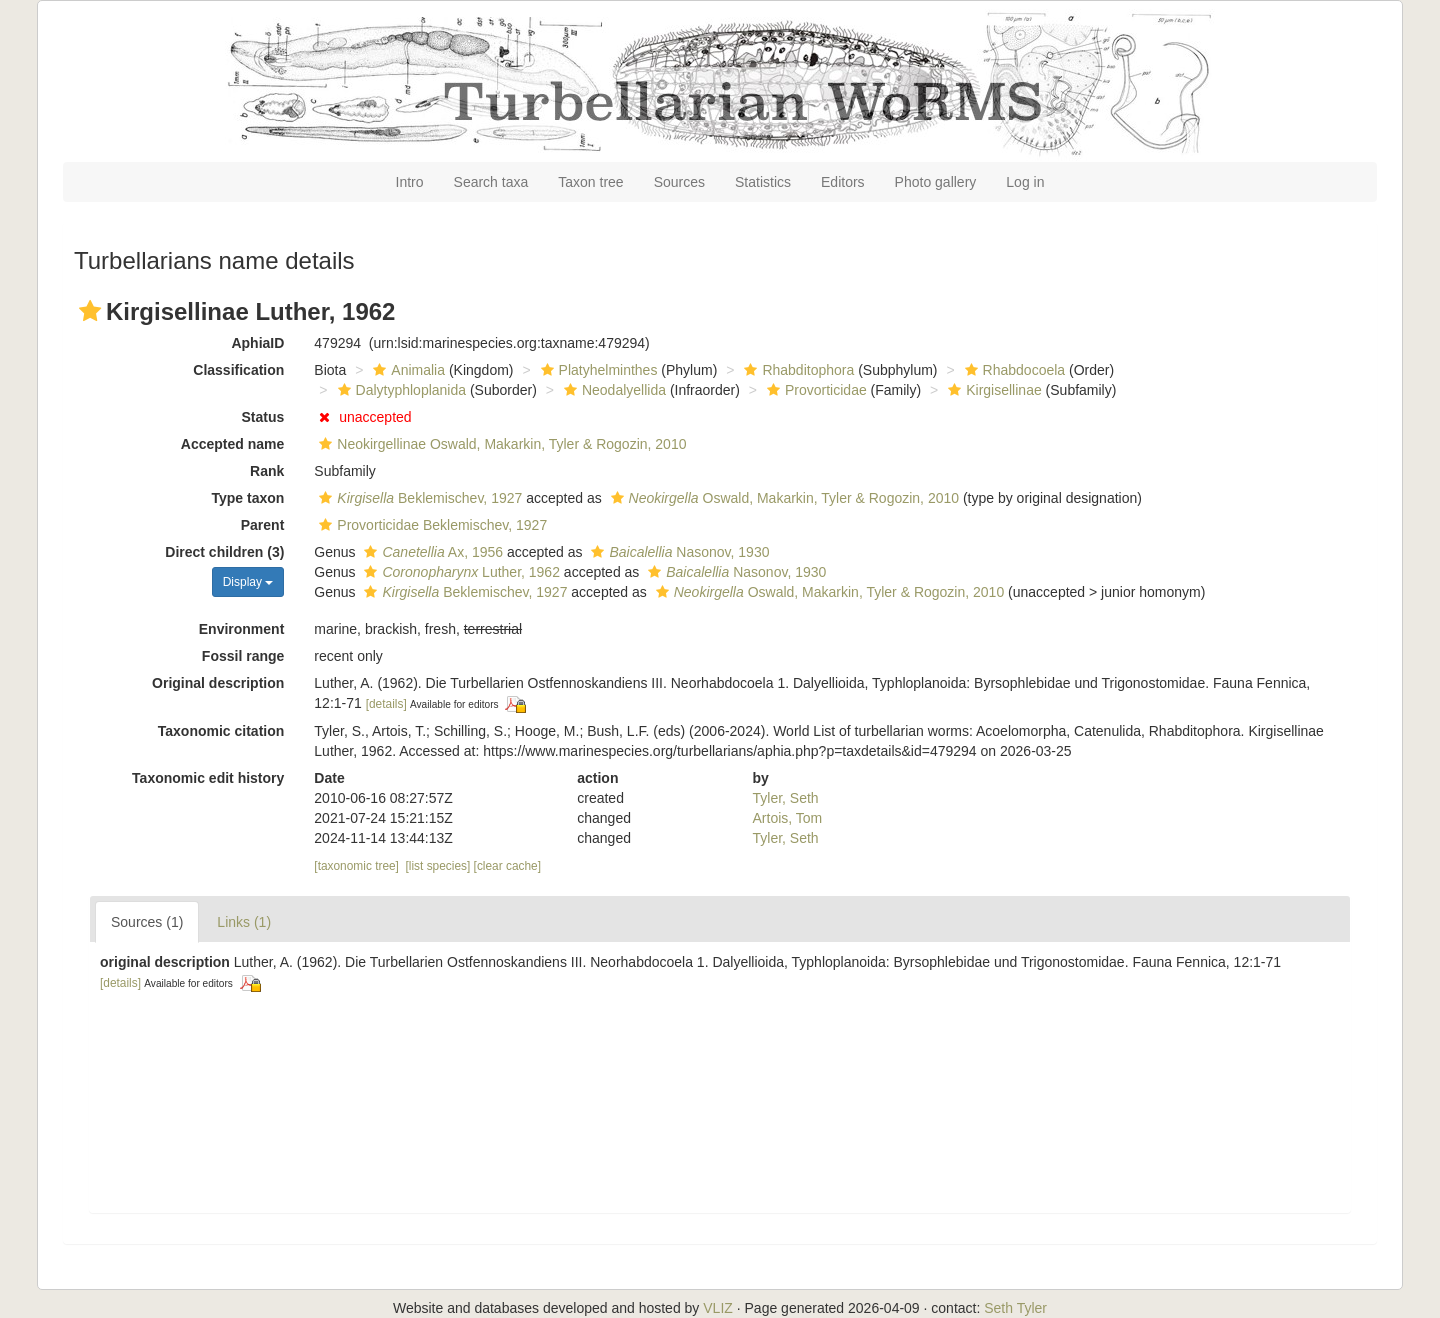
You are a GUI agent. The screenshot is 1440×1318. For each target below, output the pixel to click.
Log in (1025, 182)
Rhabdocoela (1013, 370)
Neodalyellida (612, 390)
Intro (410, 182)
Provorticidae (814, 390)
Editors (843, 182)
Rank (267, 471)
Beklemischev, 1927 (418, 498)
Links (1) (244, 922)
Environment (242, 629)
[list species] (438, 866)
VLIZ (718, 1308)
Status (263, 417)
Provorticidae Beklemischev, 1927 (430, 525)
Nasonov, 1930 (677, 552)
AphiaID (257, 343)
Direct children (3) (224, 552)
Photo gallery (936, 182)
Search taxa (491, 182)
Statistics (763, 182)
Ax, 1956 (431, 552)
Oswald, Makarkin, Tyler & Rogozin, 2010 (782, 498)
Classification (238, 370)
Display (248, 582)
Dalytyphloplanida (400, 390)
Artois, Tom (788, 818)
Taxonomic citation (221, 731)
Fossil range (243, 656)
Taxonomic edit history (208, 778)
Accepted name (232, 444)
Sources (679, 182)
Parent (263, 525)
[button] (90, 311)
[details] (386, 704)
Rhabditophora (796, 370)
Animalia (406, 370)
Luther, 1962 (459, 572)
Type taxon (247, 498)
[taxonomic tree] (356, 866)
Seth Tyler (1015, 1308)
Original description (218, 683)
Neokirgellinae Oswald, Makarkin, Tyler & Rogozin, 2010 (500, 444)
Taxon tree (590, 182)
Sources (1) (147, 922)
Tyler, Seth (786, 798)
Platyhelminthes (597, 370)
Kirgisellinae (992, 390)
